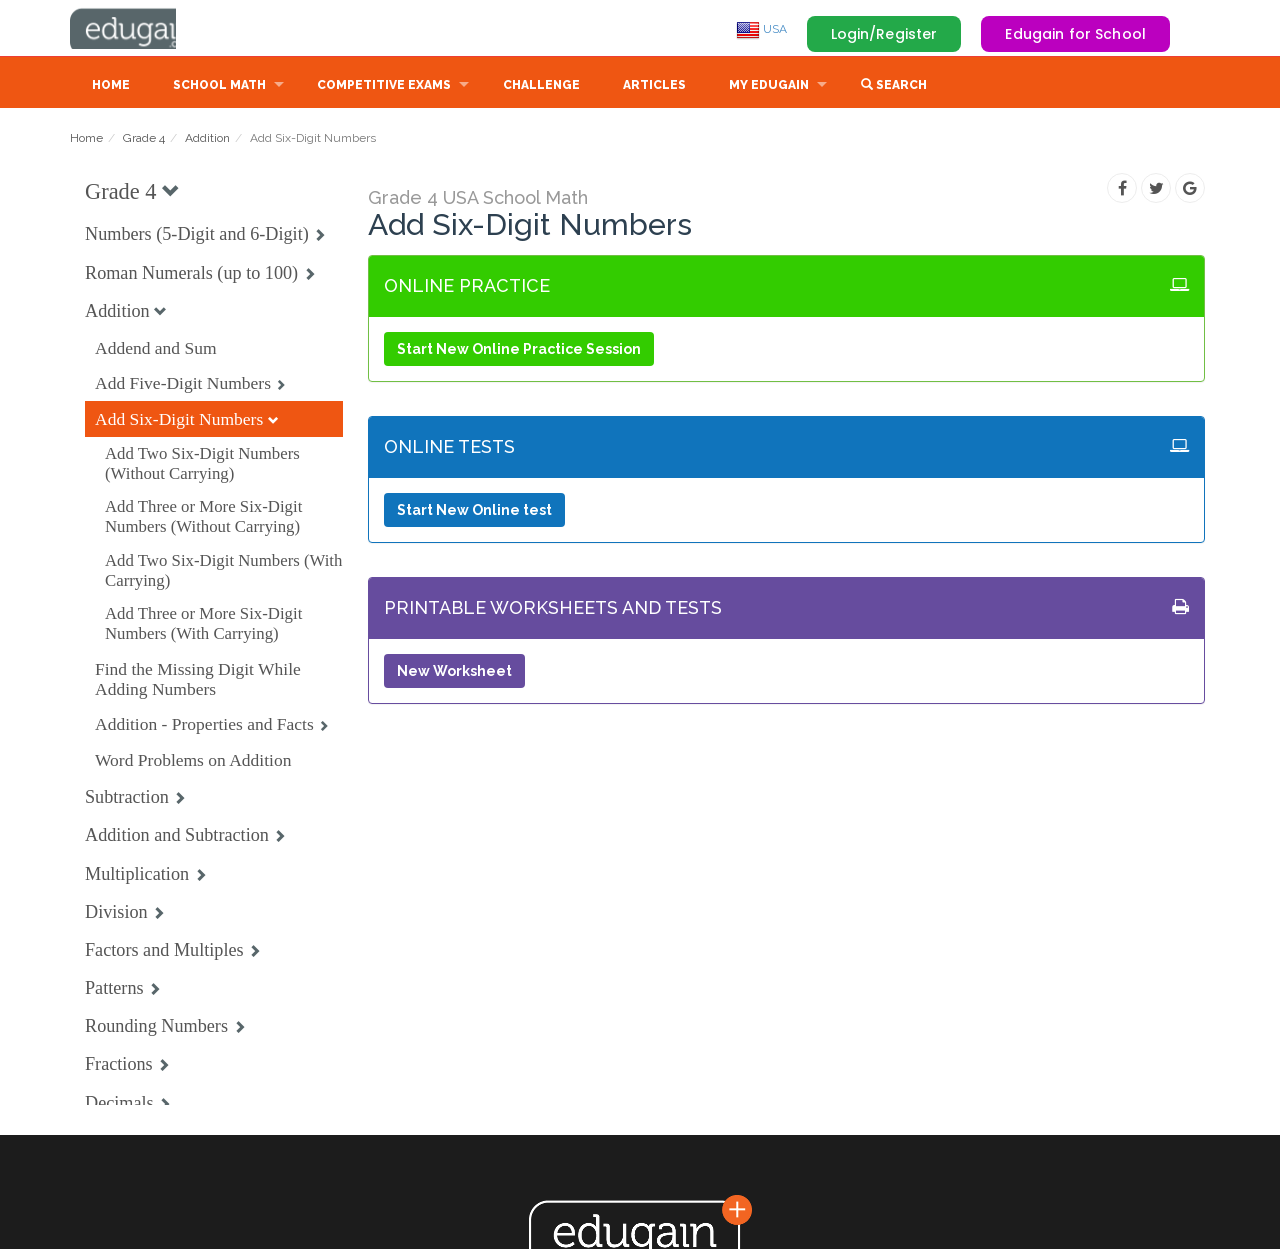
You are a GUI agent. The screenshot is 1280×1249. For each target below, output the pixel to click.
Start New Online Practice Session (519, 351)
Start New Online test (474, 512)
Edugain (145, 29)
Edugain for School (1075, 34)
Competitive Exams (384, 87)
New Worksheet (454, 673)
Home (111, 87)
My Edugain (769, 87)
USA (761, 29)
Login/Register (884, 34)
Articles (654, 87)
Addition (207, 140)
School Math (219, 87)
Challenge (541, 87)
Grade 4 (144, 140)
